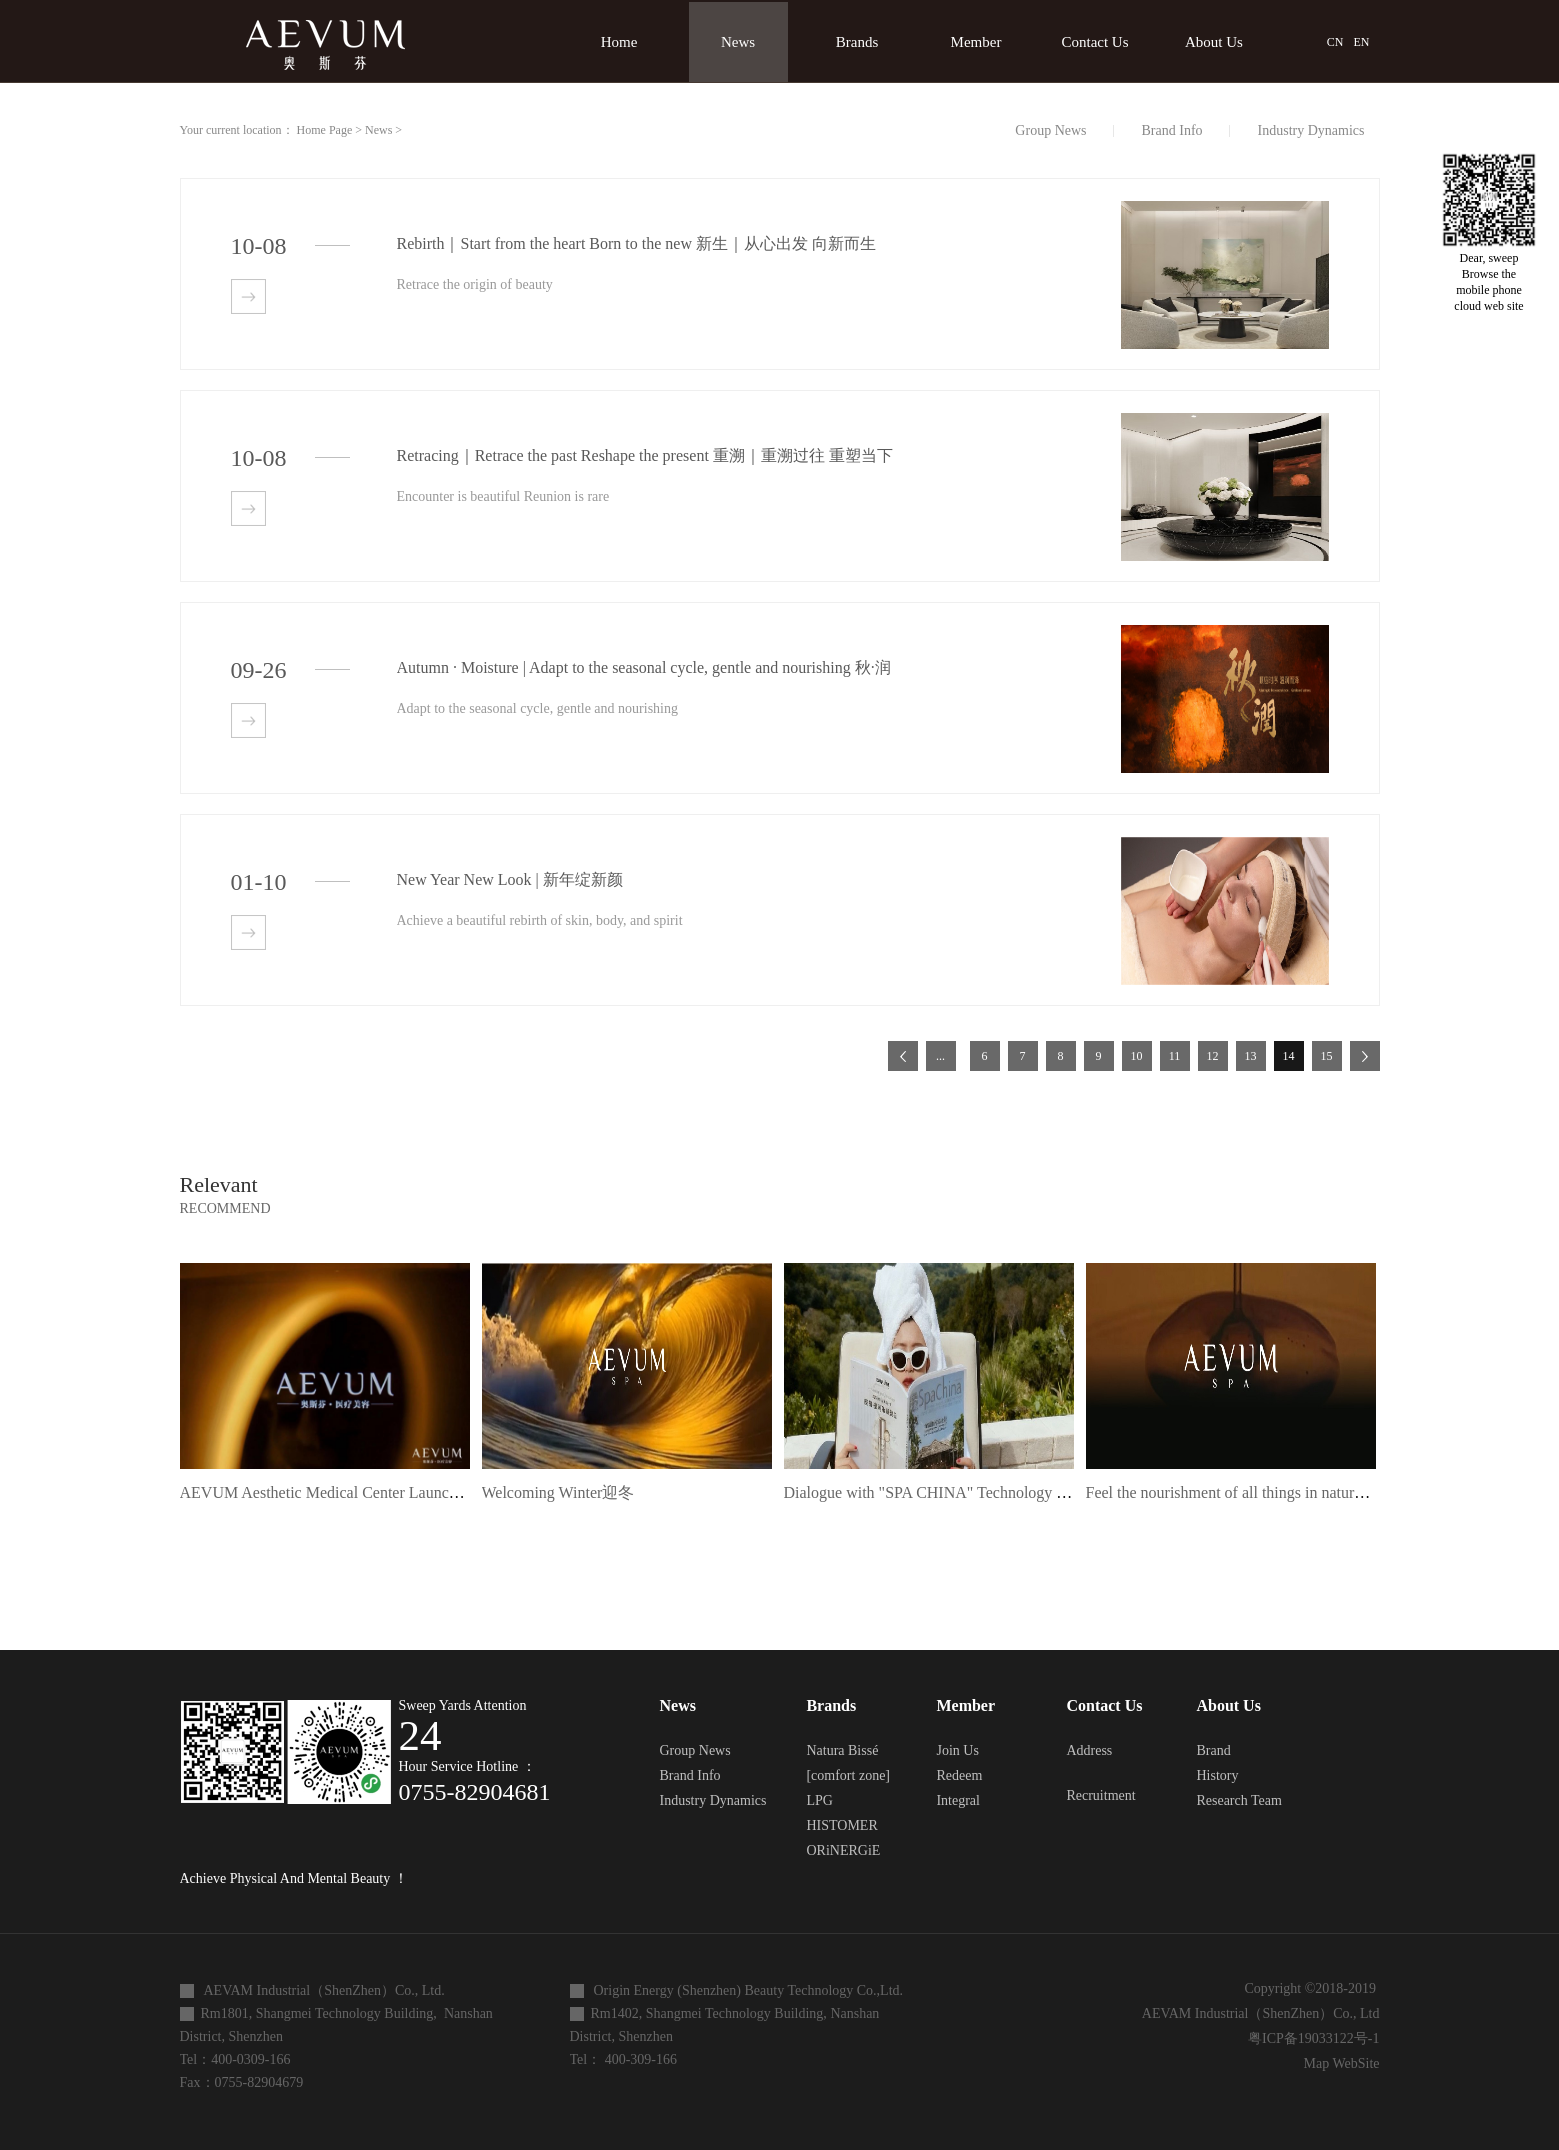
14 (1289, 1056)
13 (1251, 1056)
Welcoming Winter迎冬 (558, 1492)
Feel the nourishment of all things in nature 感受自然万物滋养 (1290, 1492)
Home (619, 42)
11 (1175, 1056)
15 (1327, 1056)
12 (1213, 1056)
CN (1335, 42)
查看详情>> (248, 296)
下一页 (1365, 1056)
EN (1362, 42)
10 (1137, 1056)
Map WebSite (1338, 2063)
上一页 (903, 1056)
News (378, 130)
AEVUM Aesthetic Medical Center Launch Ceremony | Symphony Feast (413, 1492)
